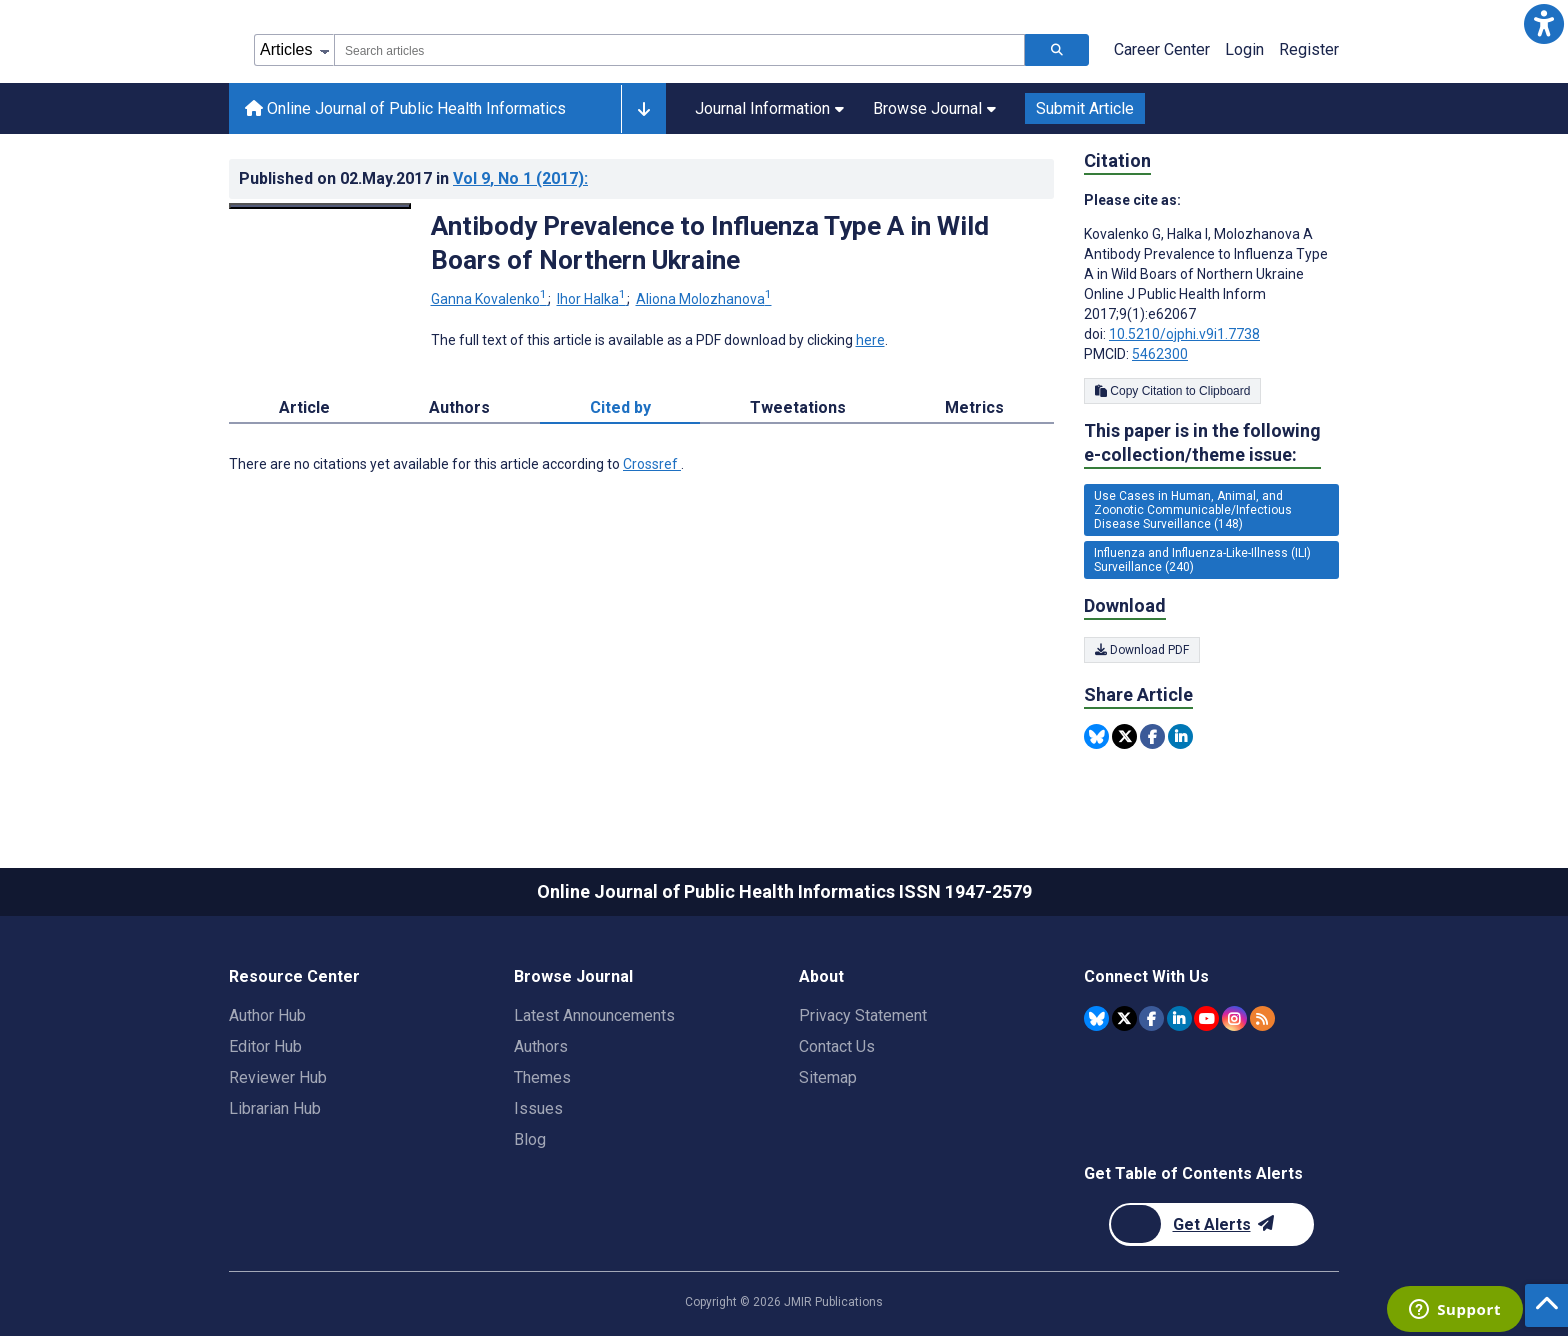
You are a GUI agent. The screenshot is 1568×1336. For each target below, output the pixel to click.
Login (1244, 49)
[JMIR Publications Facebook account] (1151, 1018)
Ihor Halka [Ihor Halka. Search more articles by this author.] (593, 299)
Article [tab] (304, 407)
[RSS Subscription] (1262, 1018)
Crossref (652, 464)
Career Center (1162, 49)
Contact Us (837, 1046)
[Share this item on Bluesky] (1096, 736)
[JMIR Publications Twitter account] (1124, 1018)
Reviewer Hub (278, 1077)
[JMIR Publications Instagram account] (1234, 1018)
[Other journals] (643, 109)
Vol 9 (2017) (520, 178)
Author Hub (267, 1015)
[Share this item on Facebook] (1152, 736)
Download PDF (1142, 650)
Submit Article (1085, 108)
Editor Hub (265, 1046)
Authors (541, 1046)
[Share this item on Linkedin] (1180, 736)
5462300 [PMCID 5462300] (1160, 354)
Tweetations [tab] (798, 407)
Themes (542, 1077)
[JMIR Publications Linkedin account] (1179, 1018)
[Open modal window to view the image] (320, 206)
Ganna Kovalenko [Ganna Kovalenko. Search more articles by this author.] (490, 299)
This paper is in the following (1202, 443)
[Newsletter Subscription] (1211, 1224)
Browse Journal (934, 108)
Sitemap (828, 1077)
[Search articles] (1057, 50)
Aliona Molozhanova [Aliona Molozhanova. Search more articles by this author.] (704, 299)
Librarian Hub (275, 1108)
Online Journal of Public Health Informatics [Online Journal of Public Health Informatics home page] (405, 108)
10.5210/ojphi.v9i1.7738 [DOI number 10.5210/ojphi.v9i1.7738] (1184, 334)
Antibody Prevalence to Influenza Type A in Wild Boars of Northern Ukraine (710, 243)
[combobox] (679, 50)
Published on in (413, 178)
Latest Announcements (594, 1015)
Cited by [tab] (620, 407)
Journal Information (769, 108)
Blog (530, 1139)
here (870, 340)
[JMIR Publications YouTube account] (1206, 1018)
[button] (1544, 24)
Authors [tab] (459, 407)
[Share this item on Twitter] (1124, 736)
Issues (538, 1108)
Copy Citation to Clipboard (1172, 391)
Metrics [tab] (974, 407)
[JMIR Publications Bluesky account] (1096, 1018)
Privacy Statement (863, 1015)
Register (1309, 49)
